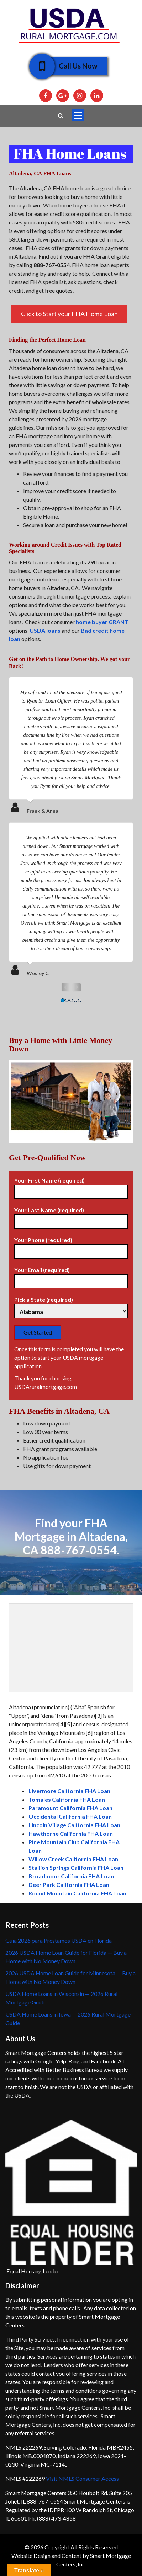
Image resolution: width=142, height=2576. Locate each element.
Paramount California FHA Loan (70, 1807)
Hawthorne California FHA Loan (70, 1833)
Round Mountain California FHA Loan (77, 1893)
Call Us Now (73, 66)
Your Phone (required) (71, 1245)
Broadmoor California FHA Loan (71, 1876)
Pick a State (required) (71, 1305)
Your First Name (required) (71, 1186)
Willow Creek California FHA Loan (73, 1859)
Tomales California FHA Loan (66, 1799)
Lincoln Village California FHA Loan (74, 1825)
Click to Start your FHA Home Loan (69, 314)
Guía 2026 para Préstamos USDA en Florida (58, 1940)
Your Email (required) (71, 1275)
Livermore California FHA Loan (69, 1790)
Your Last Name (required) (71, 1216)
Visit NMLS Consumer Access (82, 2478)
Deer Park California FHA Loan (68, 1884)
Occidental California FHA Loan (70, 1816)
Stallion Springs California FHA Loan (75, 1867)
